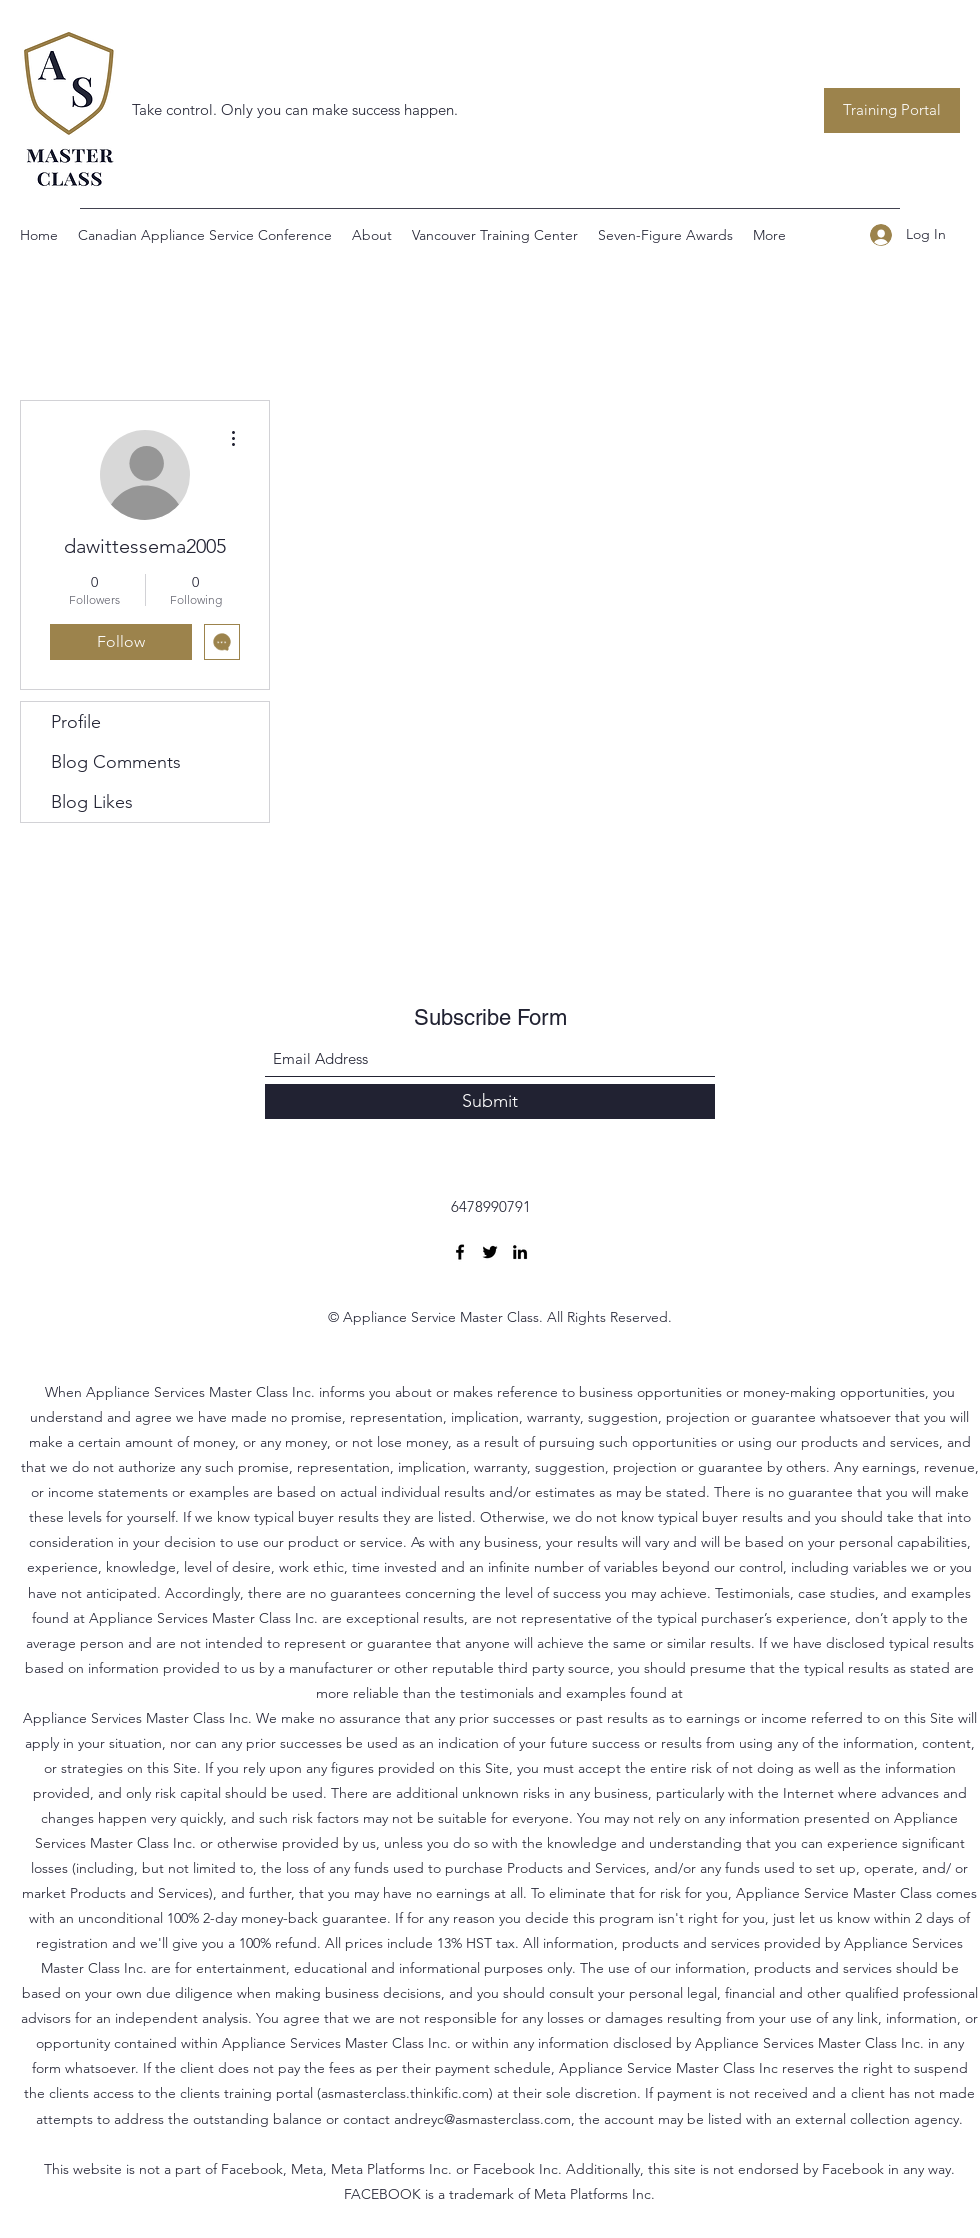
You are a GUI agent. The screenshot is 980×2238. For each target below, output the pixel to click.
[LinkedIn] (520, 1252)
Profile (76, 722)
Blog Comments (116, 762)
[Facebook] (460, 1252)
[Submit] (490, 1101)
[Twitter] (490, 1252)
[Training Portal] (892, 110)
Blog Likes (92, 802)
